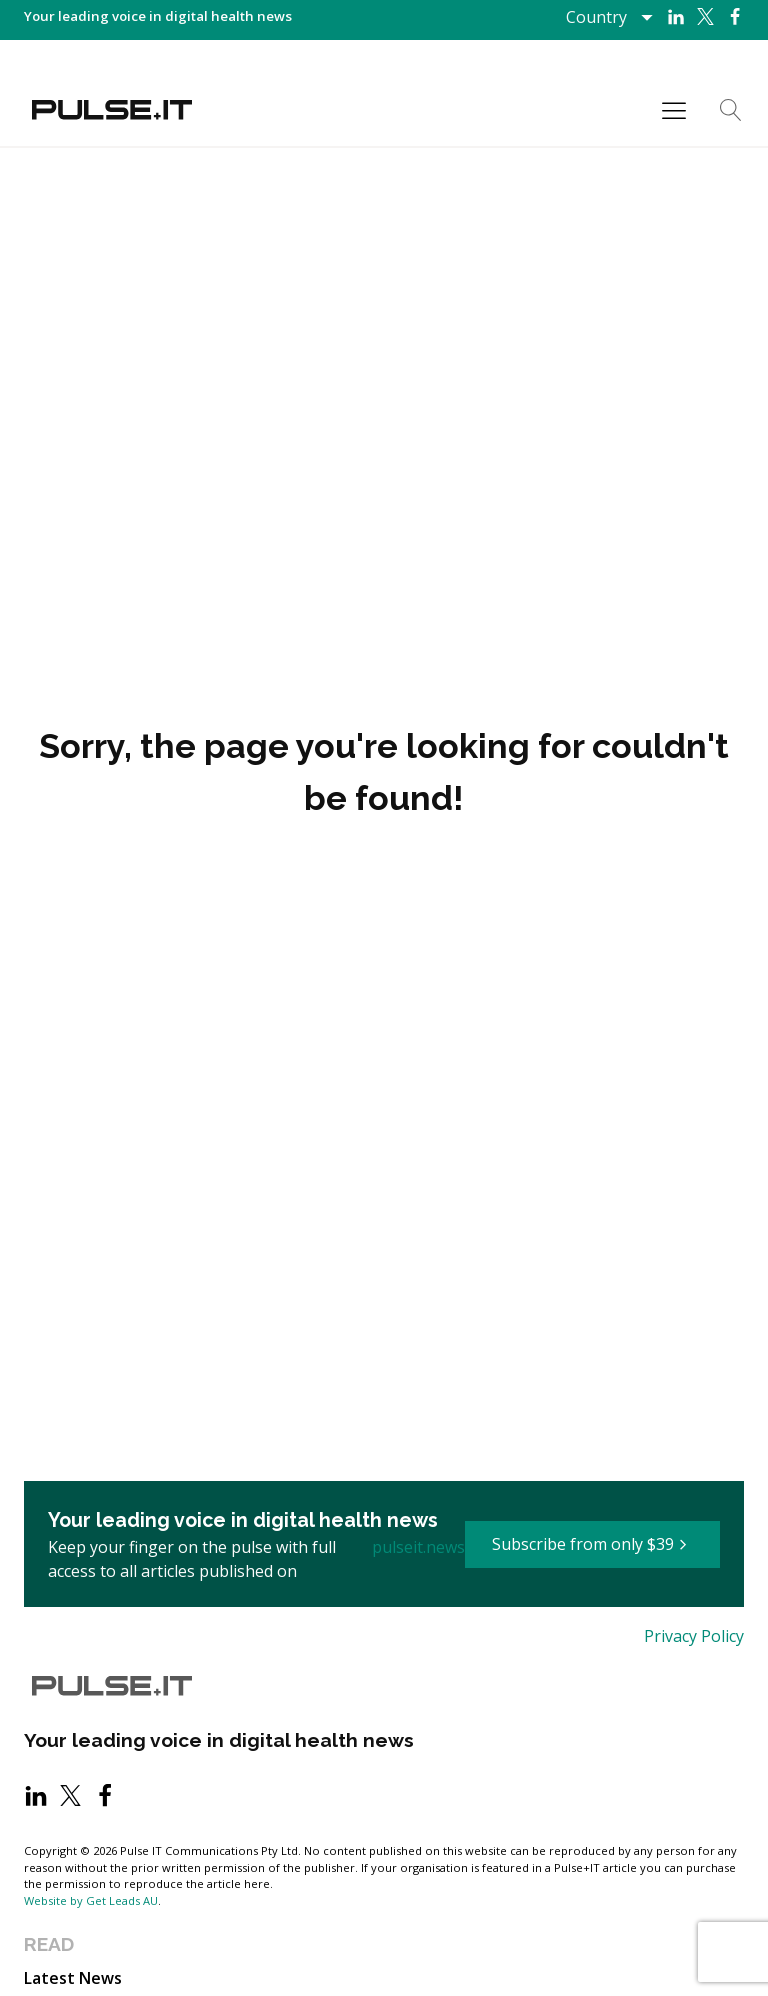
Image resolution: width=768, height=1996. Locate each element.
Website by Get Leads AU (91, 1900)
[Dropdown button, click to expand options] (608, 17)
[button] (592, 1545)
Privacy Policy (694, 1636)
